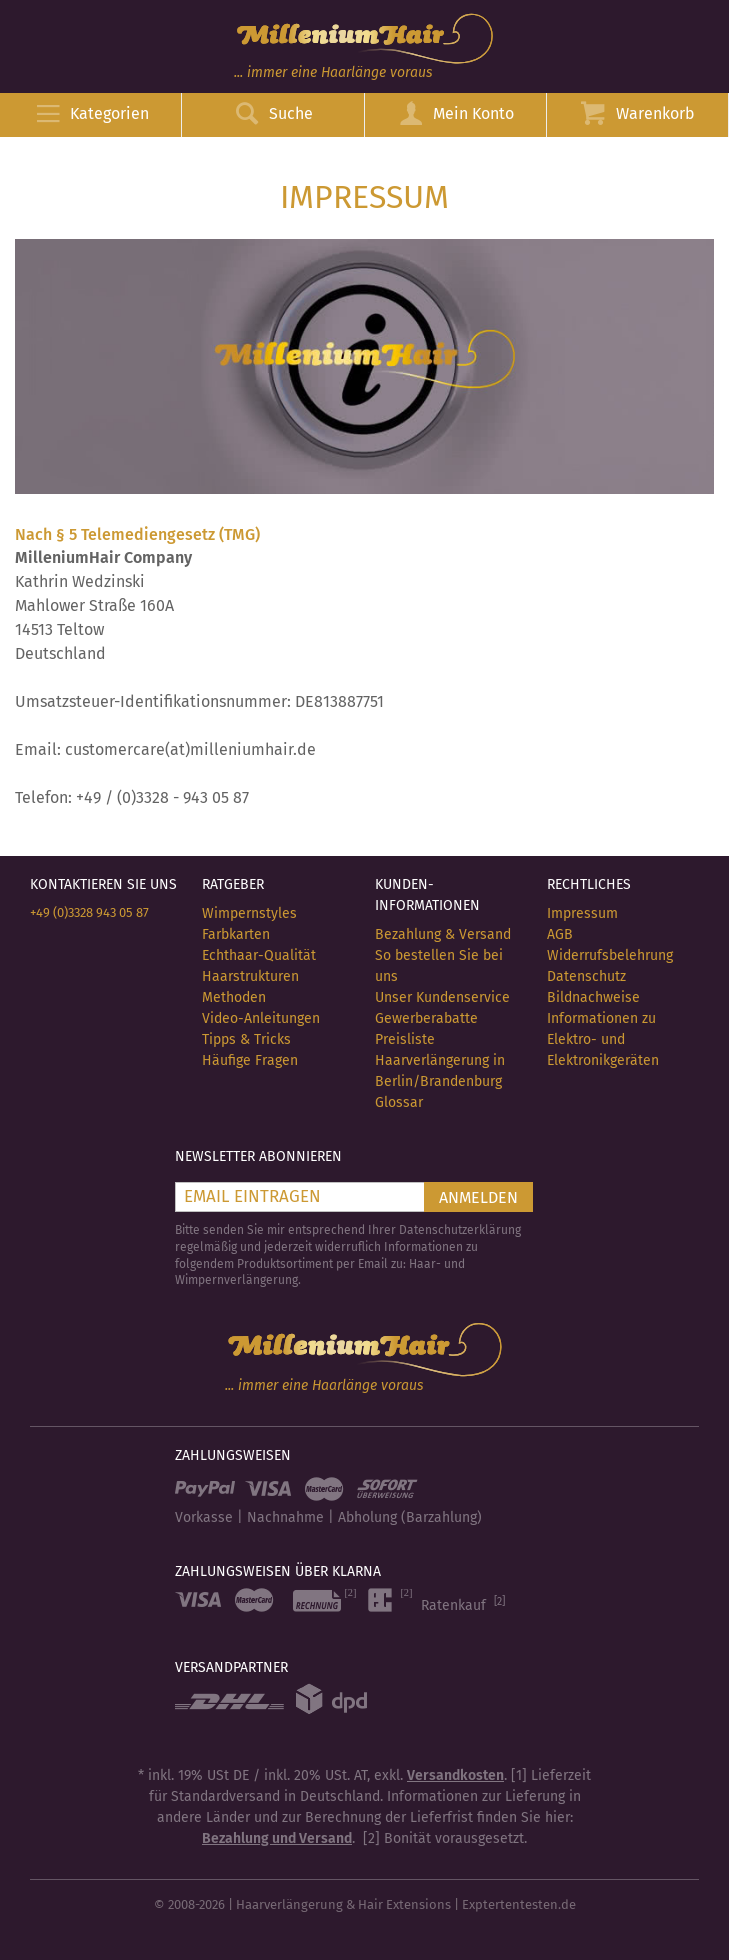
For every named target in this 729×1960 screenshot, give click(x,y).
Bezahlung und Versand (277, 1838)
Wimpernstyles (249, 913)
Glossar (399, 1102)
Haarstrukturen (250, 976)
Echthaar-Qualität (259, 955)
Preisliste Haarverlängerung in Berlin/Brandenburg (440, 1060)
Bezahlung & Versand (443, 934)
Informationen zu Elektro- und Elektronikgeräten (603, 1039)
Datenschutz (586, 976)
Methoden (234, 997)
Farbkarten (236, 934)
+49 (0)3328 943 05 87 (89, 912)
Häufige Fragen (250, 1060)
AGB (560, 934)
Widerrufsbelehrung (610, 955)
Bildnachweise (593, 997)
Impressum (582, 913)
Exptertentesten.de (519, 1904)
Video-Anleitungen (261, 1018)
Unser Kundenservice (442, 997)
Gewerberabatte (426, 1018)
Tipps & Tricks (246, 1039)
